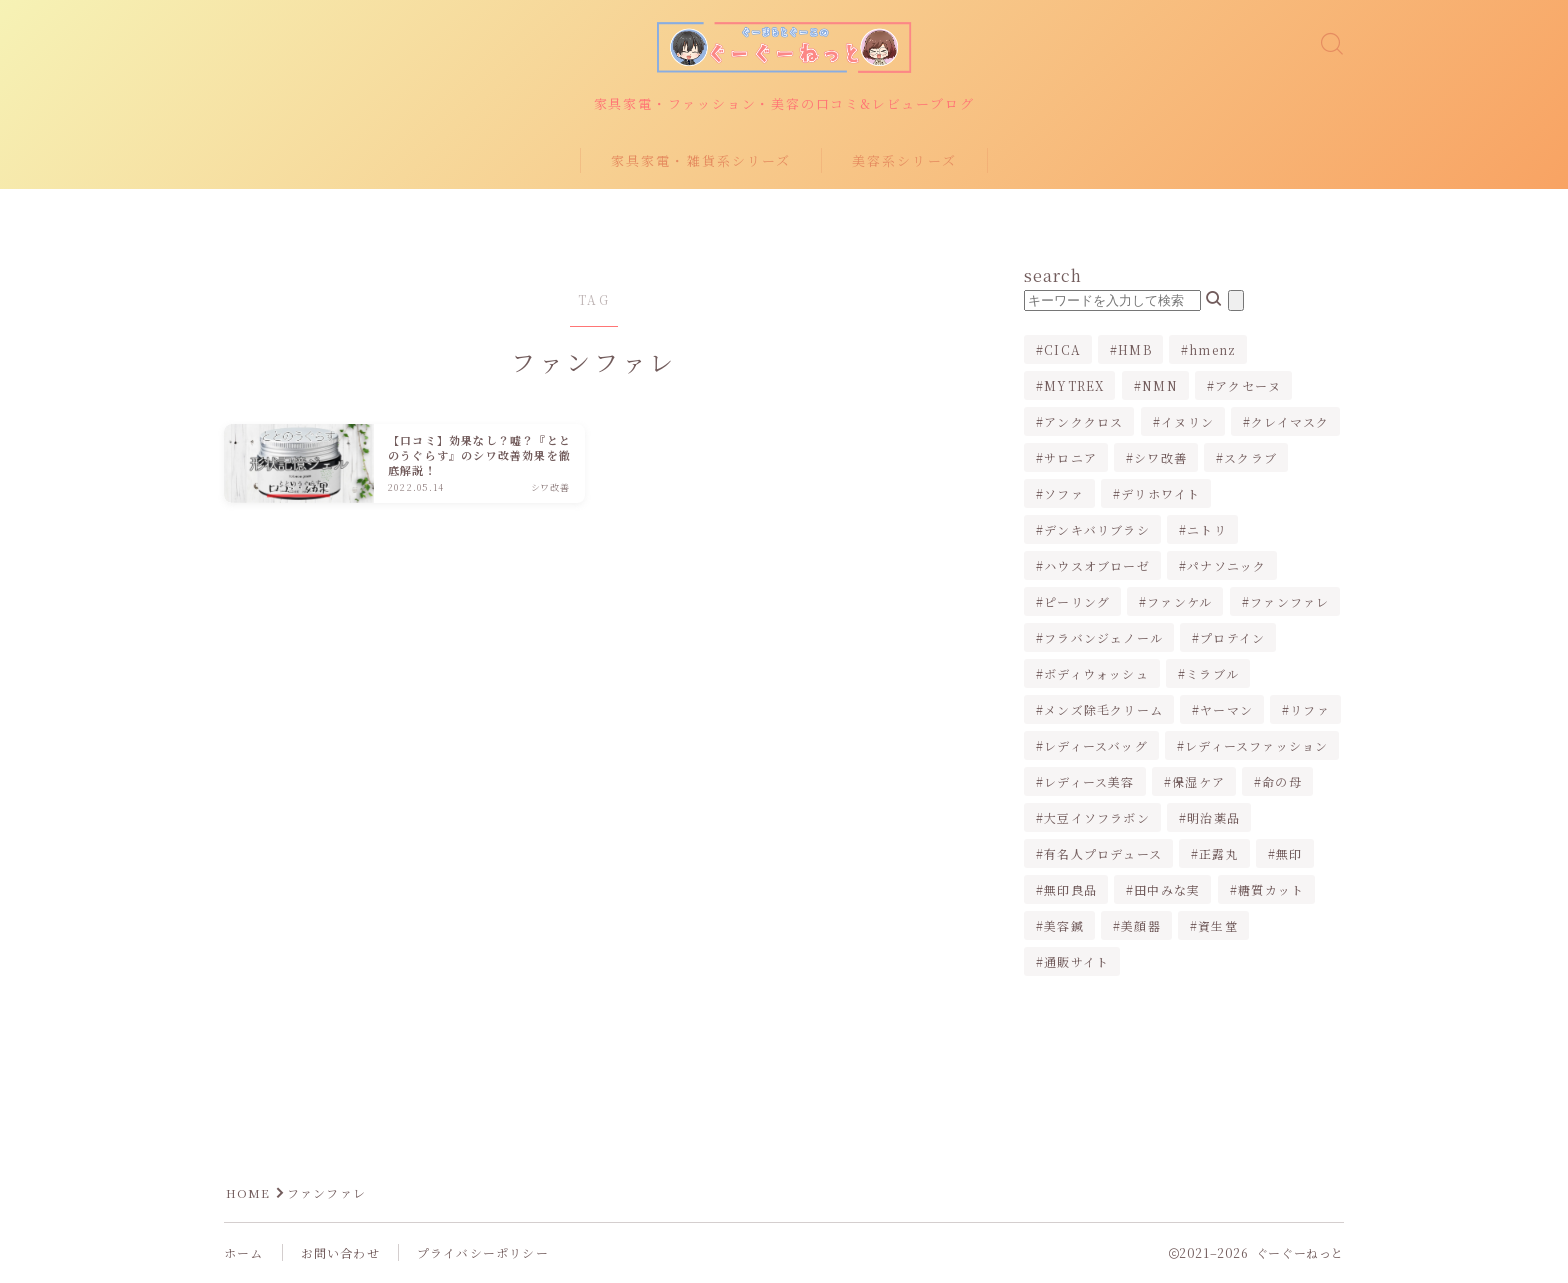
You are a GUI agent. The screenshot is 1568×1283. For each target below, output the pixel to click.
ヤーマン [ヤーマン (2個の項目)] (1226, 710)
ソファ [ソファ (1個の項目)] (1064, 494)
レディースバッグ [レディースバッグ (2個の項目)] (1096, 746)
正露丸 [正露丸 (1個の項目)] (1219, 854)
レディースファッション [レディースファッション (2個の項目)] (1256, 746)
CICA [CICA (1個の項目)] (1062, 350)
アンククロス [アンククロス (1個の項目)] (1083, 422)
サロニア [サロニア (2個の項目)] (1070, 458)
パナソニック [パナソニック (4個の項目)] (1226, 566)
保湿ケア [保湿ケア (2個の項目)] (1198, 782)
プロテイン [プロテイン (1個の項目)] (1232, 638)
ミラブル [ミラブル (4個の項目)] (1212, 674)
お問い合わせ (340, 1253)
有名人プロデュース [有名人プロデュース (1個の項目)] (1103, 854)
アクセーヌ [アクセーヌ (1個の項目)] (1248, 386)
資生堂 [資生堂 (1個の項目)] (1218, 926)
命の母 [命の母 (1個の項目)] (1282, 782)
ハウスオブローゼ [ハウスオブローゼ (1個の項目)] (1097, 566)
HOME (248, 1193)
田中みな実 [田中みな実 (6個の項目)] (1167, 890)
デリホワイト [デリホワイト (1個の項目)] (1160, 494)
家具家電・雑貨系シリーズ (701, 161)
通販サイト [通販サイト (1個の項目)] (1076, 962)
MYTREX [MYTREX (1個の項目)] (1074, 386)
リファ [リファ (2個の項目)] (1311, 710)
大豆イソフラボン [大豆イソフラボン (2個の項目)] (1097, 818)
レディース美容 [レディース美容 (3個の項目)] (1089, 782)
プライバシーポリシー (483, 1253)
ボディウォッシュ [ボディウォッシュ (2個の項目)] (1096, 674)
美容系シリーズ (904, 161)
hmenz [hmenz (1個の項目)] (1212, 350)
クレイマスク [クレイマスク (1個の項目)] (1290, 422)
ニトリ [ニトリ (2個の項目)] (1207, 530)
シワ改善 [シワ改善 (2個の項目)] (1160, 458)
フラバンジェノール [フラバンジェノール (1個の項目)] (1103, 638)
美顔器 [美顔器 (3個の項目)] (1141, 926)
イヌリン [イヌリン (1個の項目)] (1187, 422)
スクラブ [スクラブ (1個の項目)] (1251, 458)
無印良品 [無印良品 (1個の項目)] (1070, 890)
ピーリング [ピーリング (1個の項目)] (1077, 602)
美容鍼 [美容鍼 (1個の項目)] (1064, 926)
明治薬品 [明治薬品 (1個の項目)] (1213, 818)
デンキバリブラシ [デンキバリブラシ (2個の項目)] (1097, 530)
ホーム (244, 1253)
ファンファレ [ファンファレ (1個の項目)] (1289, 602)
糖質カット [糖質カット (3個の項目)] (1271, 890)
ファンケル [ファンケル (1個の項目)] (1180, 602)
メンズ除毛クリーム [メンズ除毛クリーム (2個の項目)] (1103, 710)
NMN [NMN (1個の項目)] (1160, 386)
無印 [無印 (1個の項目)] (1289, 854)
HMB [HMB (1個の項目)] (1135, 350)
